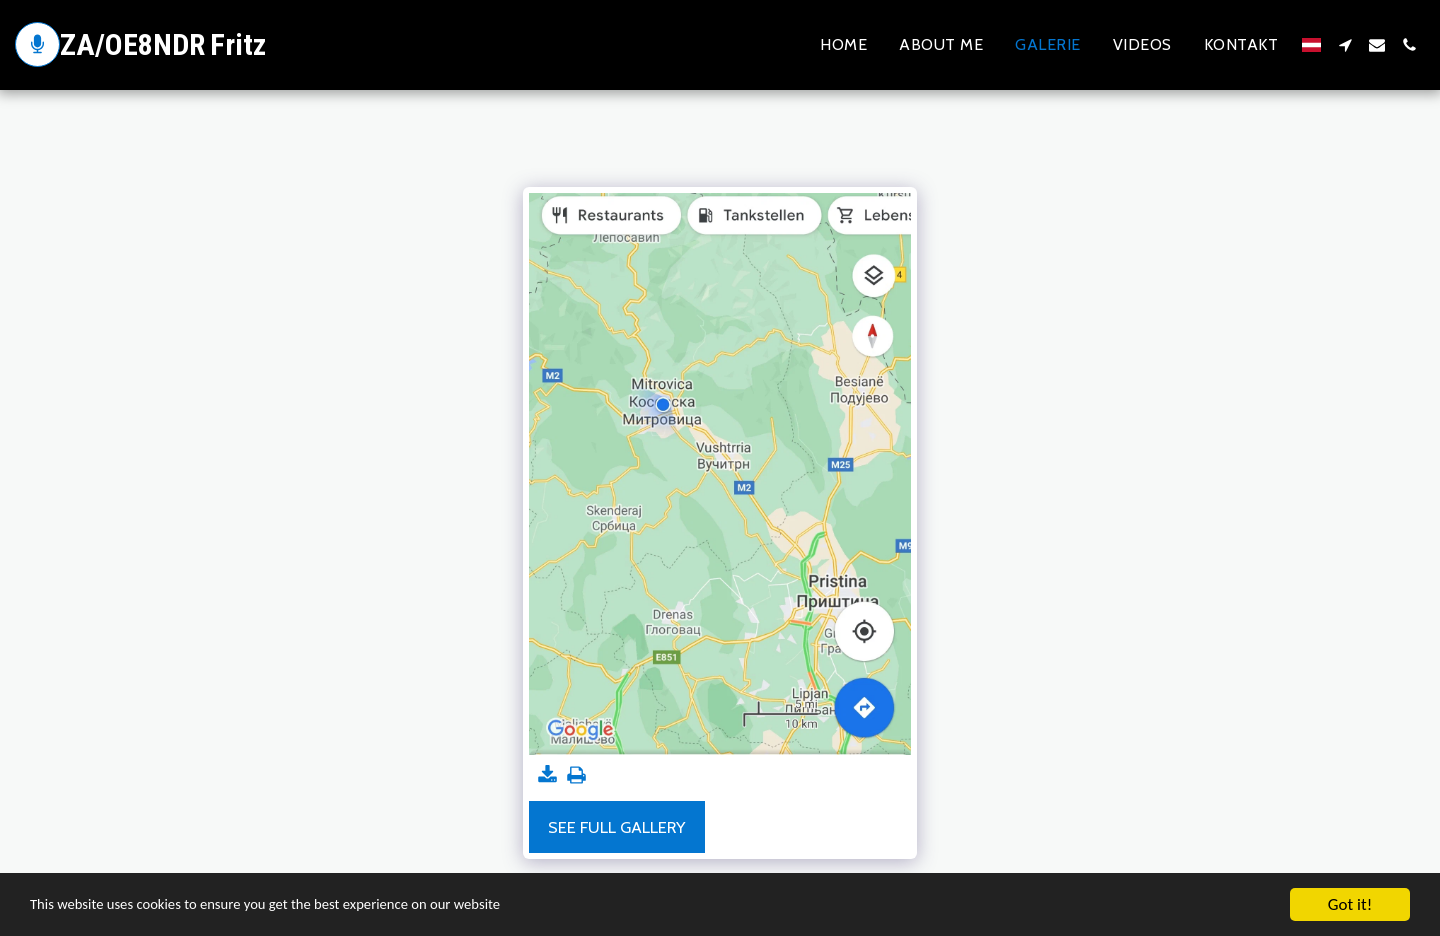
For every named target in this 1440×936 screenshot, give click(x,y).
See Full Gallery (616, 827)
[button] (1345, 45)
